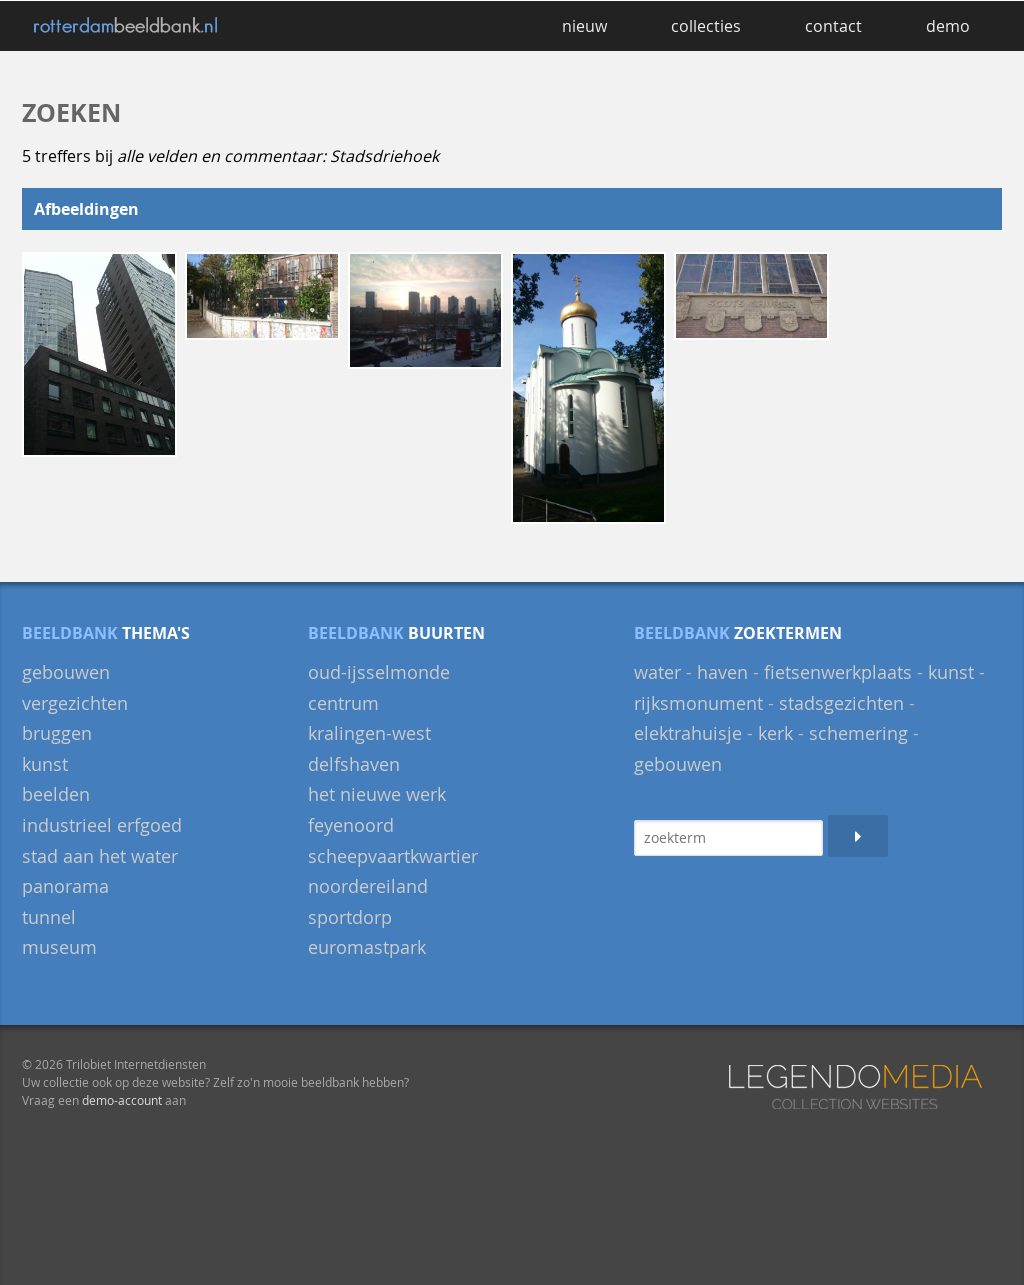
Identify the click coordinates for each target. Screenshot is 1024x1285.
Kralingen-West (369, 733)
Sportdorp (350, 917)
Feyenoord (351, 825)
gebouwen (66, 672)
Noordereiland (368, 886)
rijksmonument (698, 703)
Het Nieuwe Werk (377, 794)
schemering (858, 733)
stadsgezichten (841, 703)
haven (722, 672)
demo (948, 26)
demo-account (122, 1100)
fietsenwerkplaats (838, 672)
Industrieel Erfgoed (102, 825)
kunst (951, 672)
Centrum (343, 703)
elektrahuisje (688, 733)
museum (59, 947)
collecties (706, 26)
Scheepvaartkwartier (393, 856)
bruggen (57, 733)
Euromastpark (367, 947)
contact (833, 26)
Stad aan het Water (100, 856)
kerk (775, 733)
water (657, 672)
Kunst (45, 764)
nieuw (584, 26)
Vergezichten (75, 703)
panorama (65, 886)
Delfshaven (354, 764)
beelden (56, 794)
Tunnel (49, 917)
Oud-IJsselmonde (379, 672)
